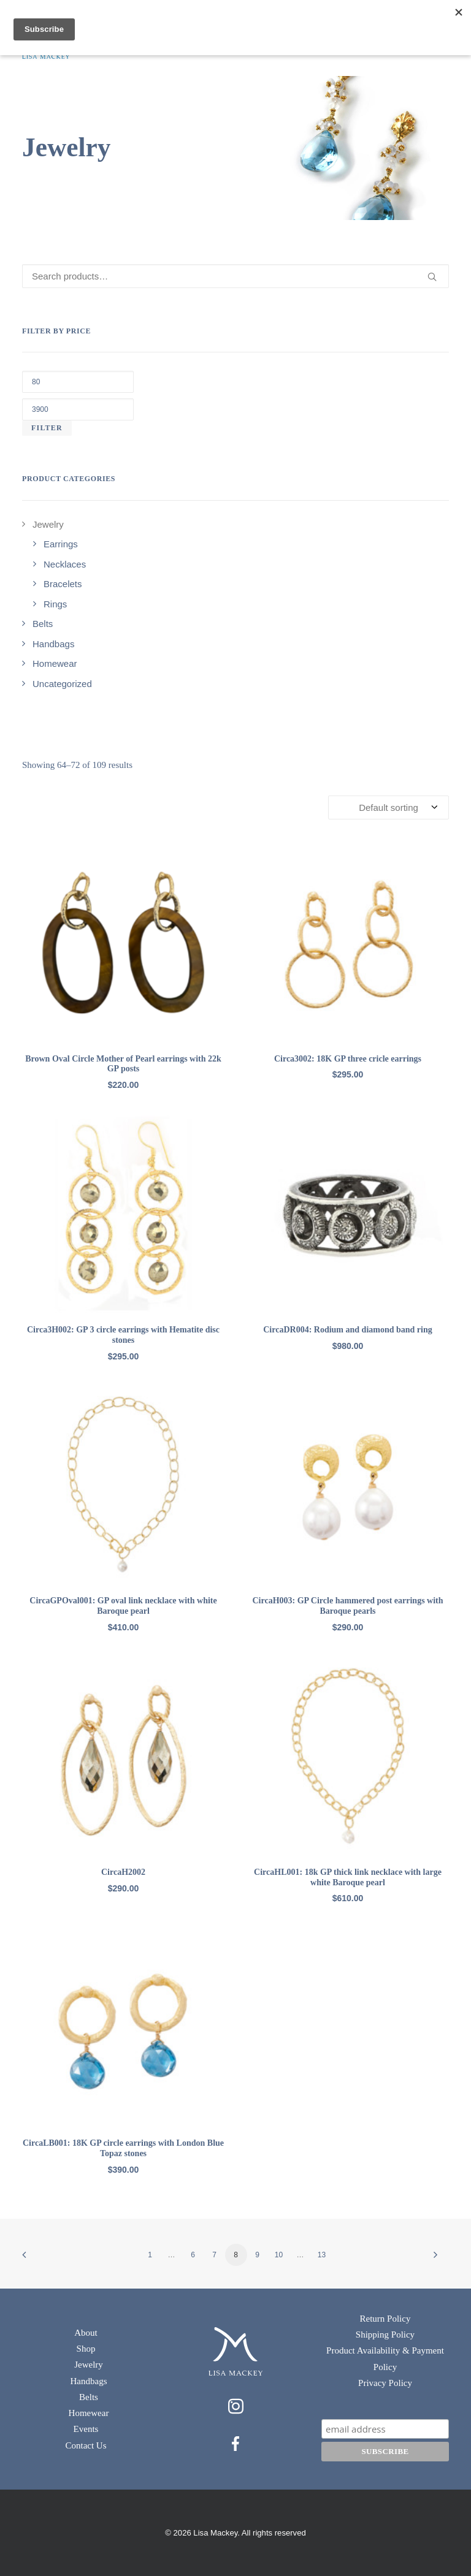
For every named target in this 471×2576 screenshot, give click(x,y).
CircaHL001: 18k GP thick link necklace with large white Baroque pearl (348, 1877)
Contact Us (85, 2445)
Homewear (89, 2413)
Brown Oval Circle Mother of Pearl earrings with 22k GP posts (123, 1064)
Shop (86, 2349)
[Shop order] (388, 807)
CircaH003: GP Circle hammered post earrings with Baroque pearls (347, 1606)
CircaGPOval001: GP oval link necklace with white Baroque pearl (122, 1606)
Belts (88, 2397)
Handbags (89, 2381)
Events (86, 2429)
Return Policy (385, 2318)
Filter (47, 428)
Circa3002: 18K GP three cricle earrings (347, 1058)
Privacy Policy (385, 2383)
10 (279, 2255)
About (86, 2333)
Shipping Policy (385, 2334)
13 (322, 2255)
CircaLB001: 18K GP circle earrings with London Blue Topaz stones (123, 2148)
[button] (123, 942)
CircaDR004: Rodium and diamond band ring (347, 1329)
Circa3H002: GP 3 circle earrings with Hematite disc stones (123, 1335)
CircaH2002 (123, 1872)
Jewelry (88, 2364)
